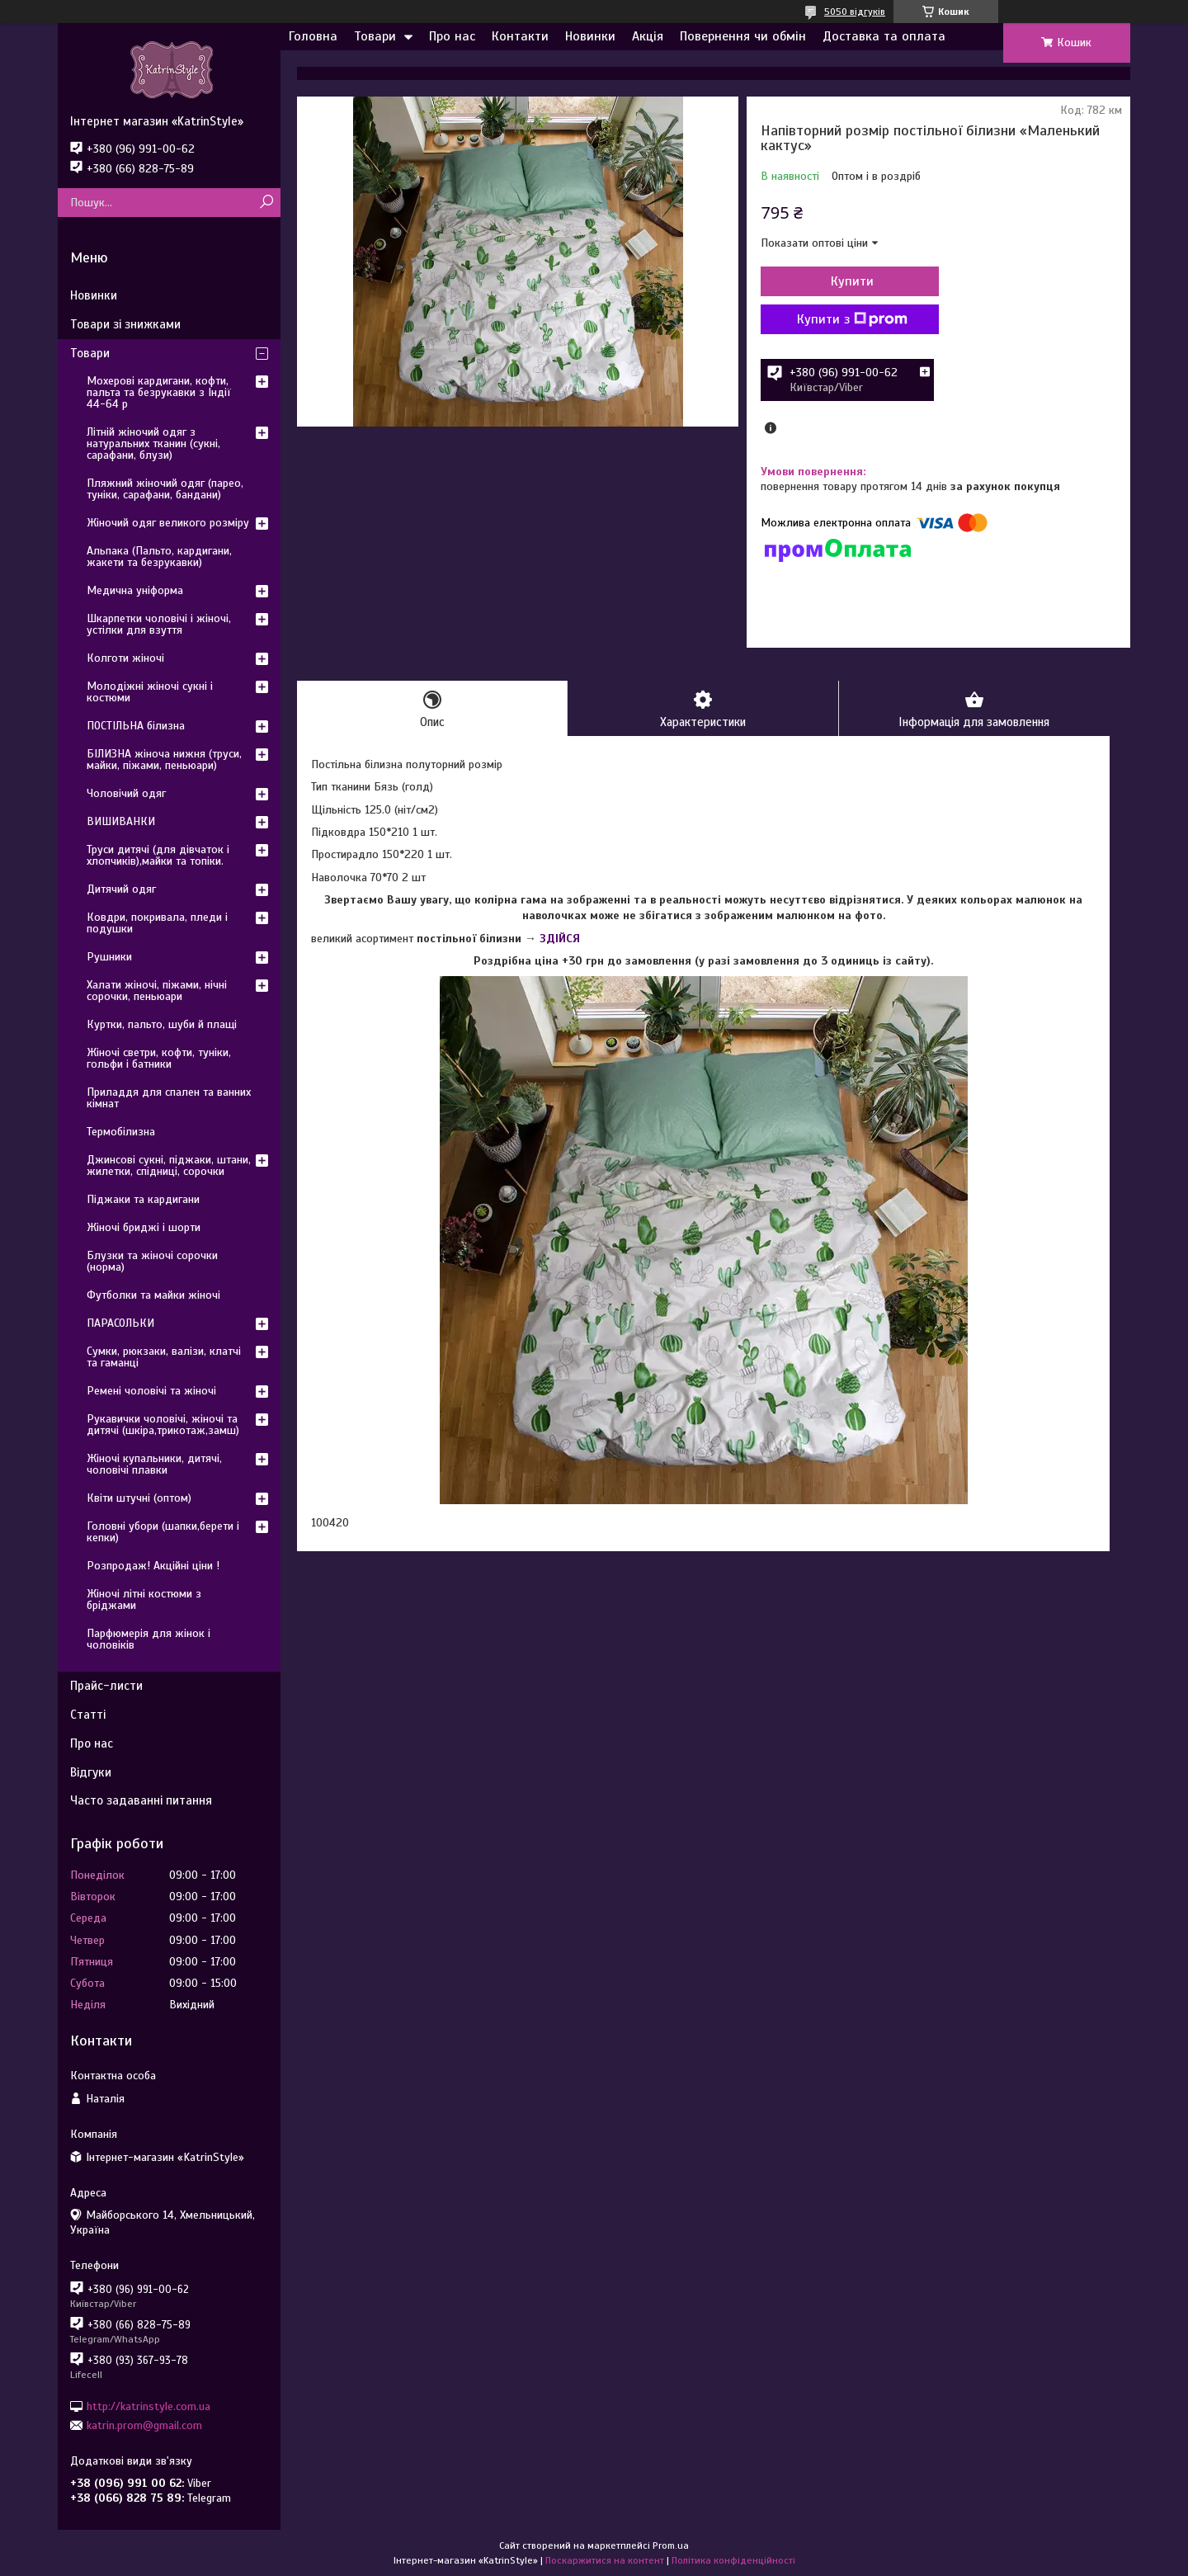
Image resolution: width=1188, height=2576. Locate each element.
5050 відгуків (854, 11)
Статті (88, 1714)
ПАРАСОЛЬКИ (120, 1323)
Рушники (109, 957)
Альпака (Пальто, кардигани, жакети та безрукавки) (159, 556)
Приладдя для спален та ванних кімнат (169, 1098)
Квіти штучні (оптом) (139, 1498)
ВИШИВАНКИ (121, 821)
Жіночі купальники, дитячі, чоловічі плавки (154, 1464)
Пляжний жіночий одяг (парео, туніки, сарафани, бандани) (165, 489)
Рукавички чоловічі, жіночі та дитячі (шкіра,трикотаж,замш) (163, 1424)
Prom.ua (671, 2545)
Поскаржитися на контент (604, 2560)
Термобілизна (121, 1132)
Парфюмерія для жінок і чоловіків (148, 1639)
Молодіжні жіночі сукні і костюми (150, 692)
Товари (375, 36)
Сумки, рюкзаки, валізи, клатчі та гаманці (164, 1357)
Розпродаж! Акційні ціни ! (153, 1566)
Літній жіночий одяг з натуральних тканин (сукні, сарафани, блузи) (153, 443)
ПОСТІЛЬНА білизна (136, 726)
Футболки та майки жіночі (153, 1295)
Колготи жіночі (125, 658)
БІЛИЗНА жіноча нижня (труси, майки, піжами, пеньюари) (164, 759)
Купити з (849, 319)
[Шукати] (266, 202)
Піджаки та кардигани (143, 1199)
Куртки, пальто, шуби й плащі (162, 1024)
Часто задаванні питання (141, 1800)
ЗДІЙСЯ (560, 939)
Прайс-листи (106, 1685)
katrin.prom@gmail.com (144, 2425)
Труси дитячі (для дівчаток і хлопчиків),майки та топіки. (158, 855)
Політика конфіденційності (733, 2560)
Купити (849, 281)
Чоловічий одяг (126, 793)
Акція (647, 36)
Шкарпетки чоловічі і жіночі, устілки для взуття (159, 624)
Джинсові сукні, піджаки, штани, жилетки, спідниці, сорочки (169, 1165)
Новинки (590, 36)
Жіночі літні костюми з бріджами (144, 1599)
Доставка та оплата (884, 36)
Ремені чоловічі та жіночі (151, 1391)
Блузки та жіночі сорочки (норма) (152, 1261)
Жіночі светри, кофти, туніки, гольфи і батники (159, 1058)
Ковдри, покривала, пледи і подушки (157, 923)
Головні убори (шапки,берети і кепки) (163, 1532)
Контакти (520, 36)
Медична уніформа (135, 590)
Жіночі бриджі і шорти (143, 1227)
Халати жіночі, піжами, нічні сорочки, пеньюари (157, 990)
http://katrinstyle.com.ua (148, 2406)
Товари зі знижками (125, 324)
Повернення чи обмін (743, 36)
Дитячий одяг (121, 889)
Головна (313, 36)
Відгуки (90, 1772)
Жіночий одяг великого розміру (168, 523)
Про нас (452, 36)
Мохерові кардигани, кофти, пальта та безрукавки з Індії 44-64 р (159, 392)
